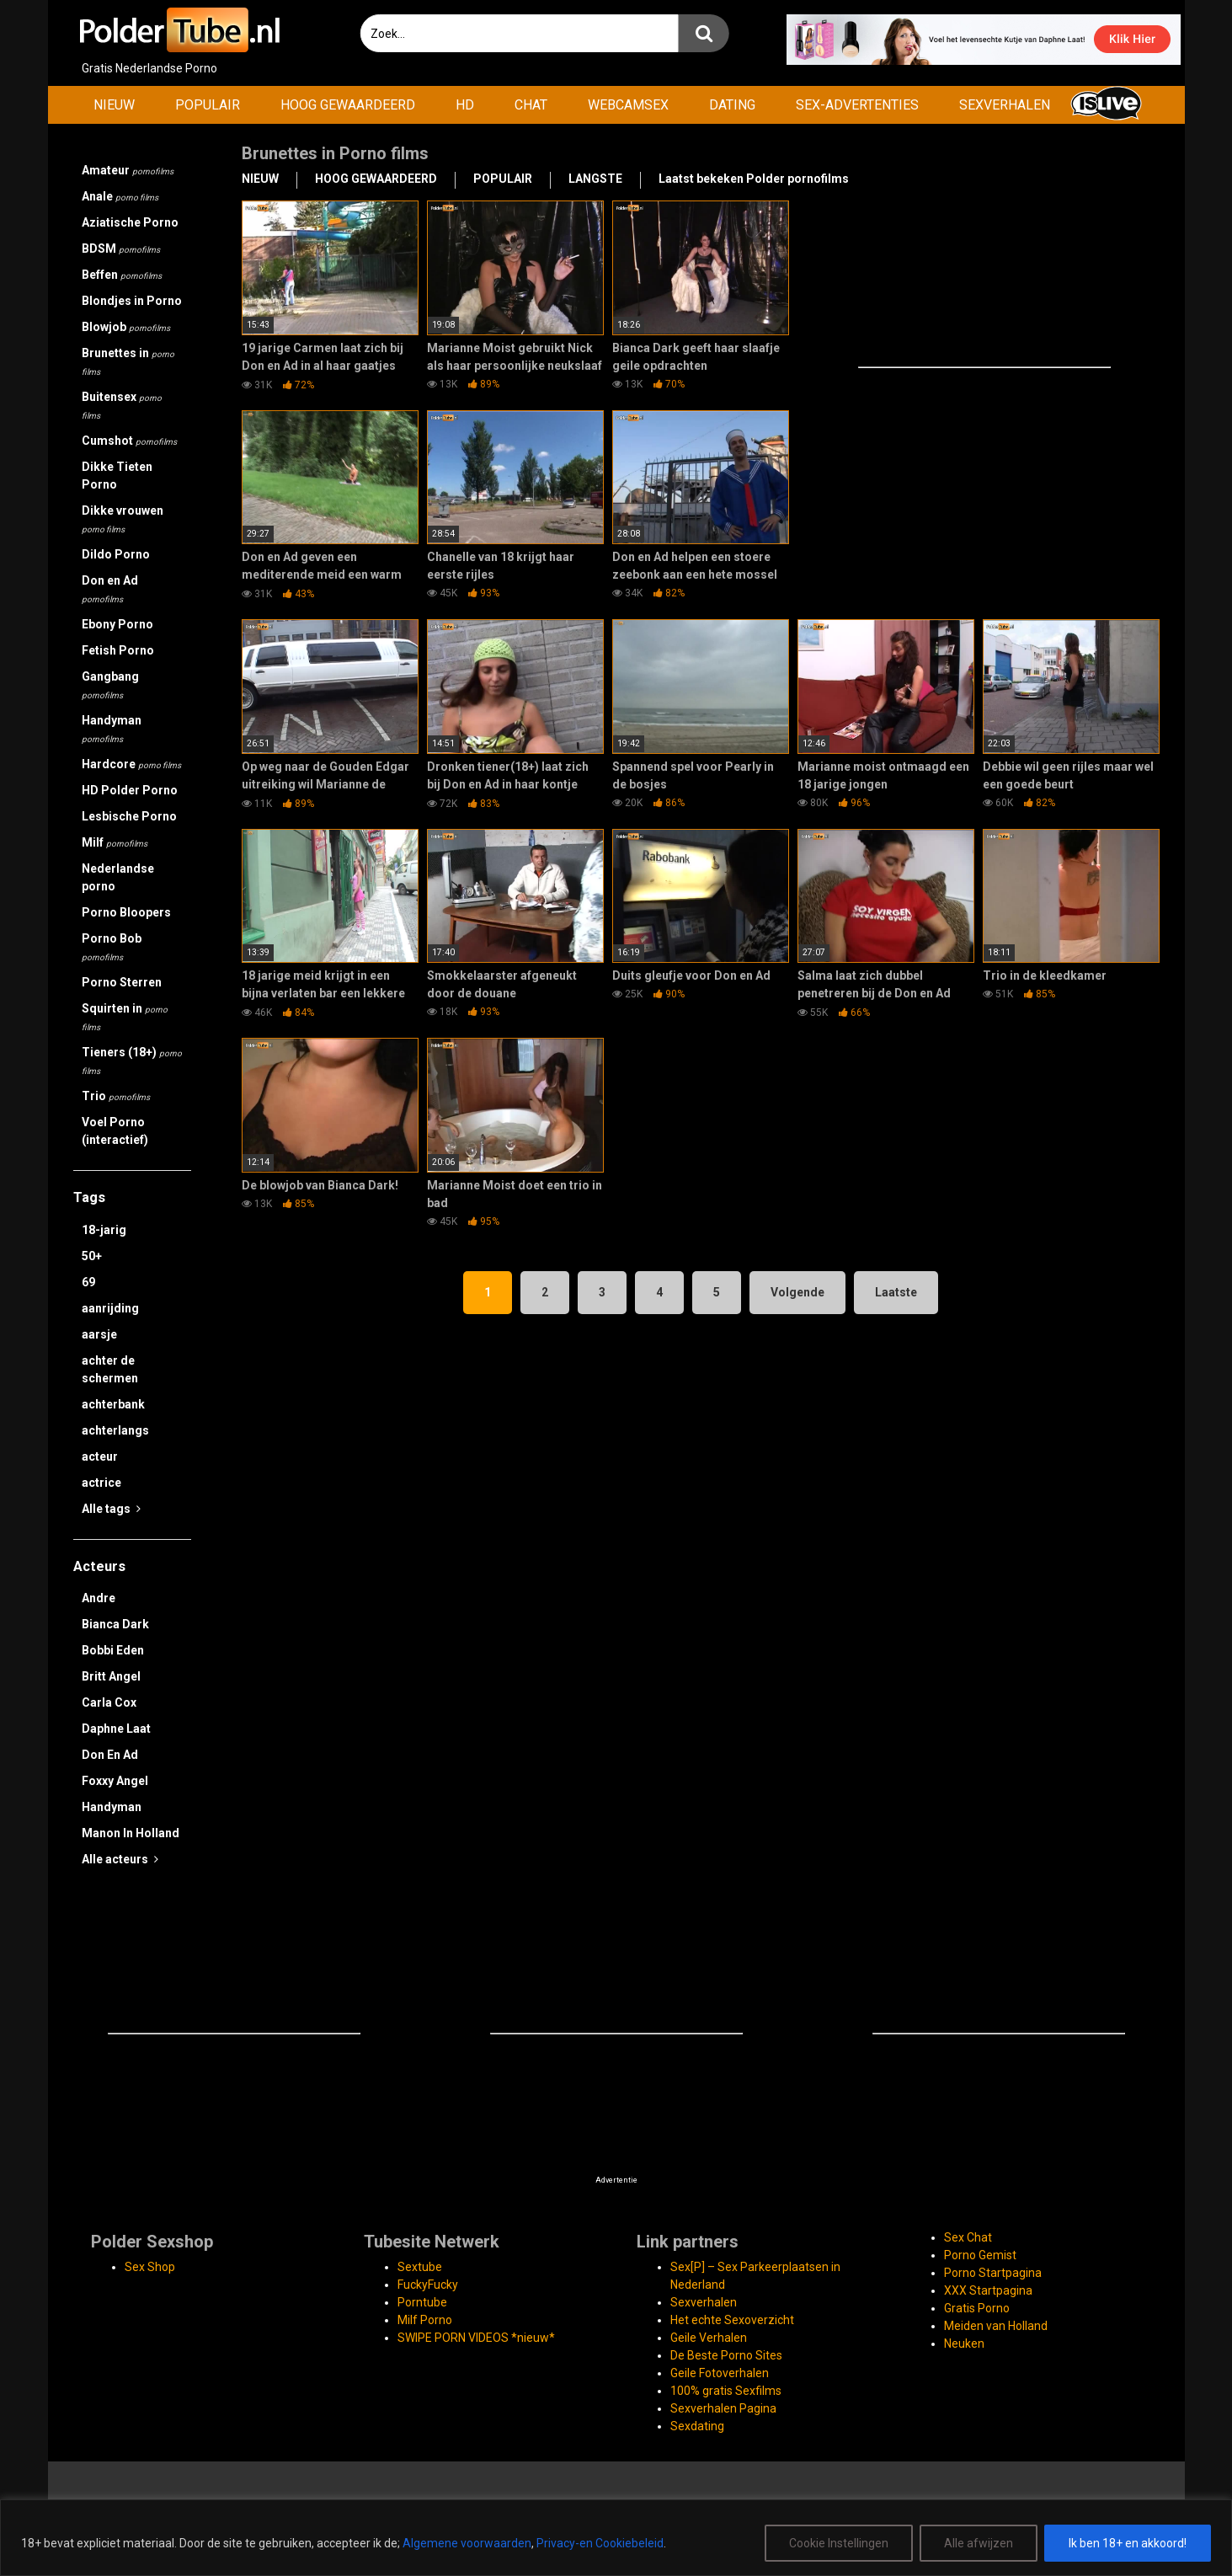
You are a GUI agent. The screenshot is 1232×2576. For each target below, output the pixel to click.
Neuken (964, 2343)
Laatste (896, 1292)
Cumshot (129, 440)
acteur (100, 1456)
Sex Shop (150, 2267)
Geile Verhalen (708, 2337)
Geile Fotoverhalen (719, 2373)
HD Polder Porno (130, 790)
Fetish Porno (118, 650)
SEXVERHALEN (1004, 105)
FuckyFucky (427, 2284)
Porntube (422, 2302)
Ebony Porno (117, 624)
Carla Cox (109, 1702)
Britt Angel (111, 1676)
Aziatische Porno (130, 222)
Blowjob (126, 327)
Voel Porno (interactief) (115, 1130)
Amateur (127, 170)
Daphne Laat (116, 1728)
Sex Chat (968, 2237)
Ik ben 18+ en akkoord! (1128, 2543)
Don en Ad (110, 589)
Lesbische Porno (129, 816)
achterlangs (115, 1430)
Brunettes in (128, 361)
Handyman (111, 728)
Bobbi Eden (113, 1650)
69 (88, 1282)
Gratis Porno (977, 2308)
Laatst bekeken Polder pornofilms (754, 178)
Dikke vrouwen (122, 519)
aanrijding (110, 1308)
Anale (120, 196)
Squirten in (125, 1017)
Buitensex (122, 405)
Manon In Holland (130, 1833)
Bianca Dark (115, 1624)
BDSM (121, 248)
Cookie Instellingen (838, 2543)
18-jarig (104, 1230)
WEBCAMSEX (628, 105)
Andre (98, 1598)
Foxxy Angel (115, 1781)
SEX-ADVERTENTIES (857, 105)
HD (465, 105)
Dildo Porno (116, 554)
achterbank (113, 1404)
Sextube (419, 2267)
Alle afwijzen (978, 2543)
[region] (616, 2537)
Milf (114, 842)
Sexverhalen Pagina (723, 2408)
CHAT (531, 105)
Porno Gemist (980, 2255)
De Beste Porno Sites (726, 2355)
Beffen (122, 274)
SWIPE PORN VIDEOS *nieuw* (476, 2337)
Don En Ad (110, 1754)
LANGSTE (595, 178)
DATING (732, 105)
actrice (101, 1482)
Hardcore (131, 764)
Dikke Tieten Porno (117, 475)
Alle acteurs (120, 1859)
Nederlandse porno (118, 877)
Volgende (797, 1292)
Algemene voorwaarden (467, 2543)
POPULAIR (207, 105)
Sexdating (697, 2426)
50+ (92, 1256)
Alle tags (111, 1508)
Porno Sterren (122, 982)
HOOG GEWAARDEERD (347, 105)
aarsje (99, 1334)
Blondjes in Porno (132, 300)
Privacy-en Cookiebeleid (600, 2543)
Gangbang (110, 685)
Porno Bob (111, 947)
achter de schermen (110, 1369)
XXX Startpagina (988, 2290)
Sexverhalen (703, 2302)
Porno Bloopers (126, 912)
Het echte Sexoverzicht (732, 2320)
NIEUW (114, 105)
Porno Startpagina (993, 2272)
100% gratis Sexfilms (725, 2390)
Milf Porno (424, 2320)
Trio (116, 1096)
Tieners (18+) (132, 1060)
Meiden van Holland (996, 2326)
